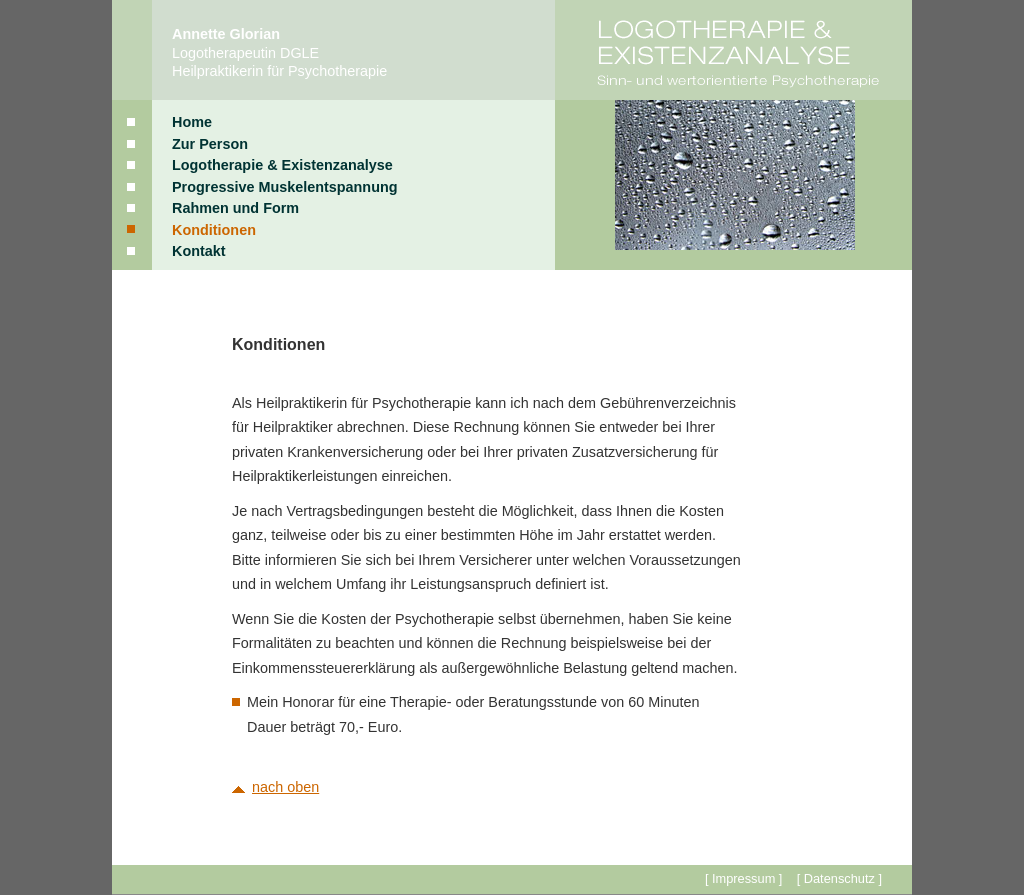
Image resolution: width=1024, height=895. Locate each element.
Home (192, 122)
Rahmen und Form (235, 208)
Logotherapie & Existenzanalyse (282, 165)
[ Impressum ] (744, 878)
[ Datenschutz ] (839, 878)
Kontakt (199, 251)
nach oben (285, 787)
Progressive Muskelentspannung (285, 187)
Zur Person (210, 144)
